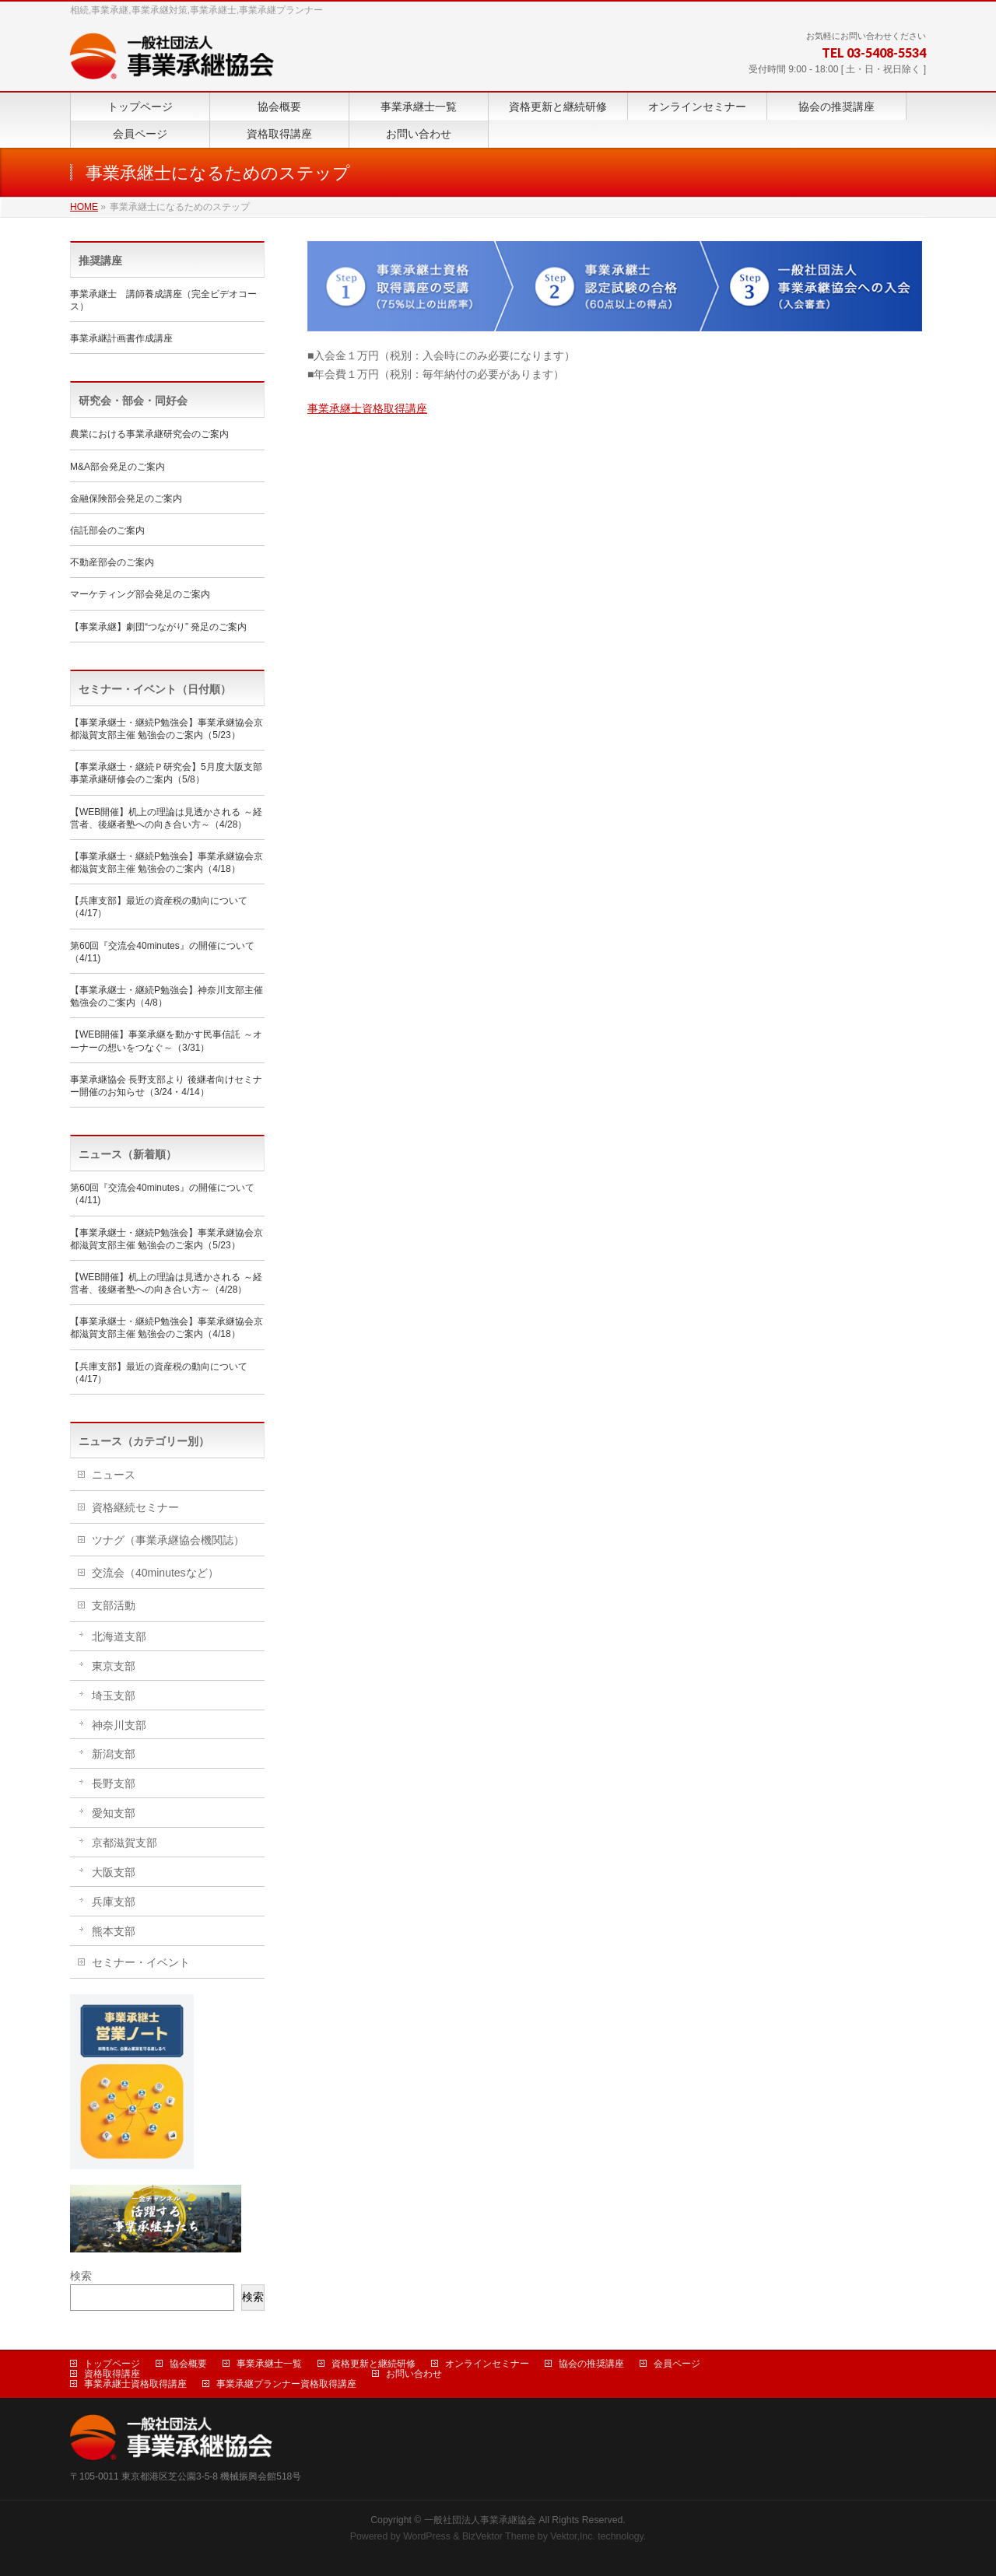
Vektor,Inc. (572, 2536)
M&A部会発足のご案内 (117, 466)
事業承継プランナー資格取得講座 (286, 2383)
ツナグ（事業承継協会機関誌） (168, 1540)
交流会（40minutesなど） (155, 1572)
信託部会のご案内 (107, 530)
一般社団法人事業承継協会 (480, 2520)
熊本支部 (113, 1931)
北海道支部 (119, 1636)
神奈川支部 (119, 1725)
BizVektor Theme (498, 2536)
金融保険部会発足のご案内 (126, 498)
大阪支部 (113, 1872)
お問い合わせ (414, 2373)
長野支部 (113, 1783)
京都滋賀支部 (124, 1842)
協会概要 (188, 2363)
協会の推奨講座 (591, 2363)
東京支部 (113, 1666)
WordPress (427, 2536)
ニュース (113, 1474)
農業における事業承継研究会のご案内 (149, 434)
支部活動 (113, 1605)
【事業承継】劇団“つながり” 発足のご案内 (158, 626)
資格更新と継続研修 (373, 2363)
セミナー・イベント (141, 1962)
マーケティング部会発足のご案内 (140, 594)
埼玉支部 (113, 1695)
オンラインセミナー (487, 2363)
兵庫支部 (113, 1901)
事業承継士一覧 (269, 2363)
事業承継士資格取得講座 (367, 408)
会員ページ (677, 2363)
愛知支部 (113, 1813)
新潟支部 (113, 1754)
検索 (81, 2276)
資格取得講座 (112, 2373)
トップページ (112, 2363)
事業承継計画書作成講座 (121, 338)
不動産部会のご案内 (112, 562)
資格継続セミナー (135, 1507)
